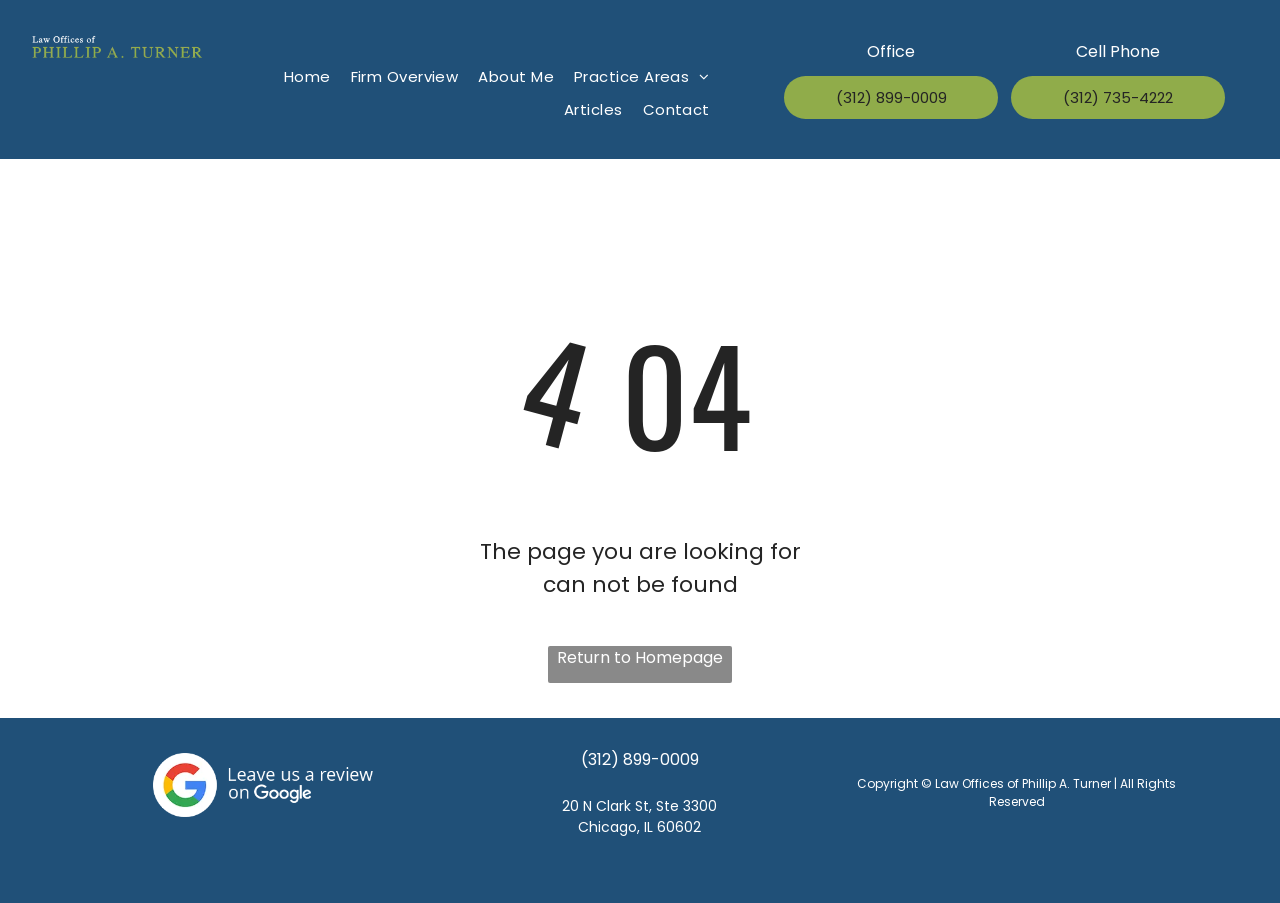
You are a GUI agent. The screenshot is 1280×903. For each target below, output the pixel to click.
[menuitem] (307, 77)
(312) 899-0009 (640, 759)
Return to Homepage (640, 657)
